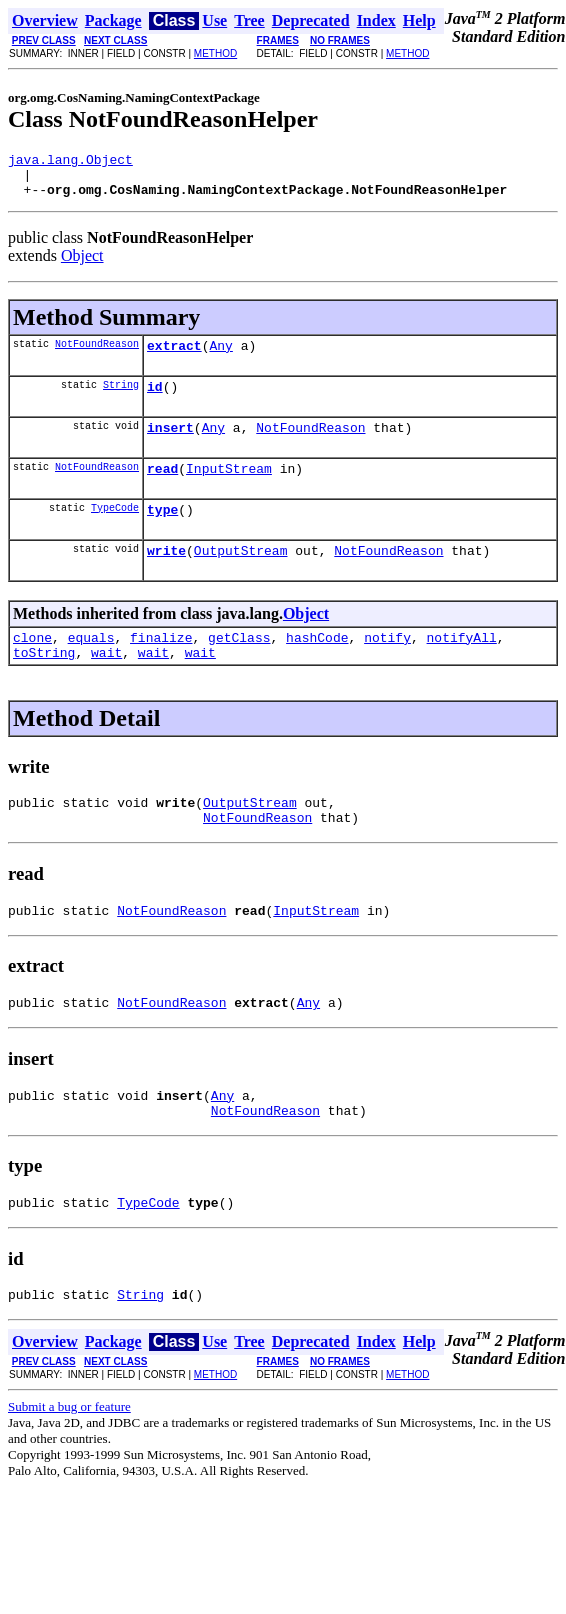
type (162, 533)
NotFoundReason (97, 355)
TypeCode (115, 531)
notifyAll (462, 667)
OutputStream (241, 577)
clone (32, 667)
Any (220, 357)
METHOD (215, 53)
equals (91, 667)
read (162, 489)
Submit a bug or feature (69, 1463)
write (166, 577)
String (121, 399)
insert (170, 445)
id (155, 401)
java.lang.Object (70, 162)
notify (387, 667)
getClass (239, 667)
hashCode (317, 667)
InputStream (229, 489)
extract (174, 357)
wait (106, 685)
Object (82, 264)
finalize (161, 667)
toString (44, 685)
